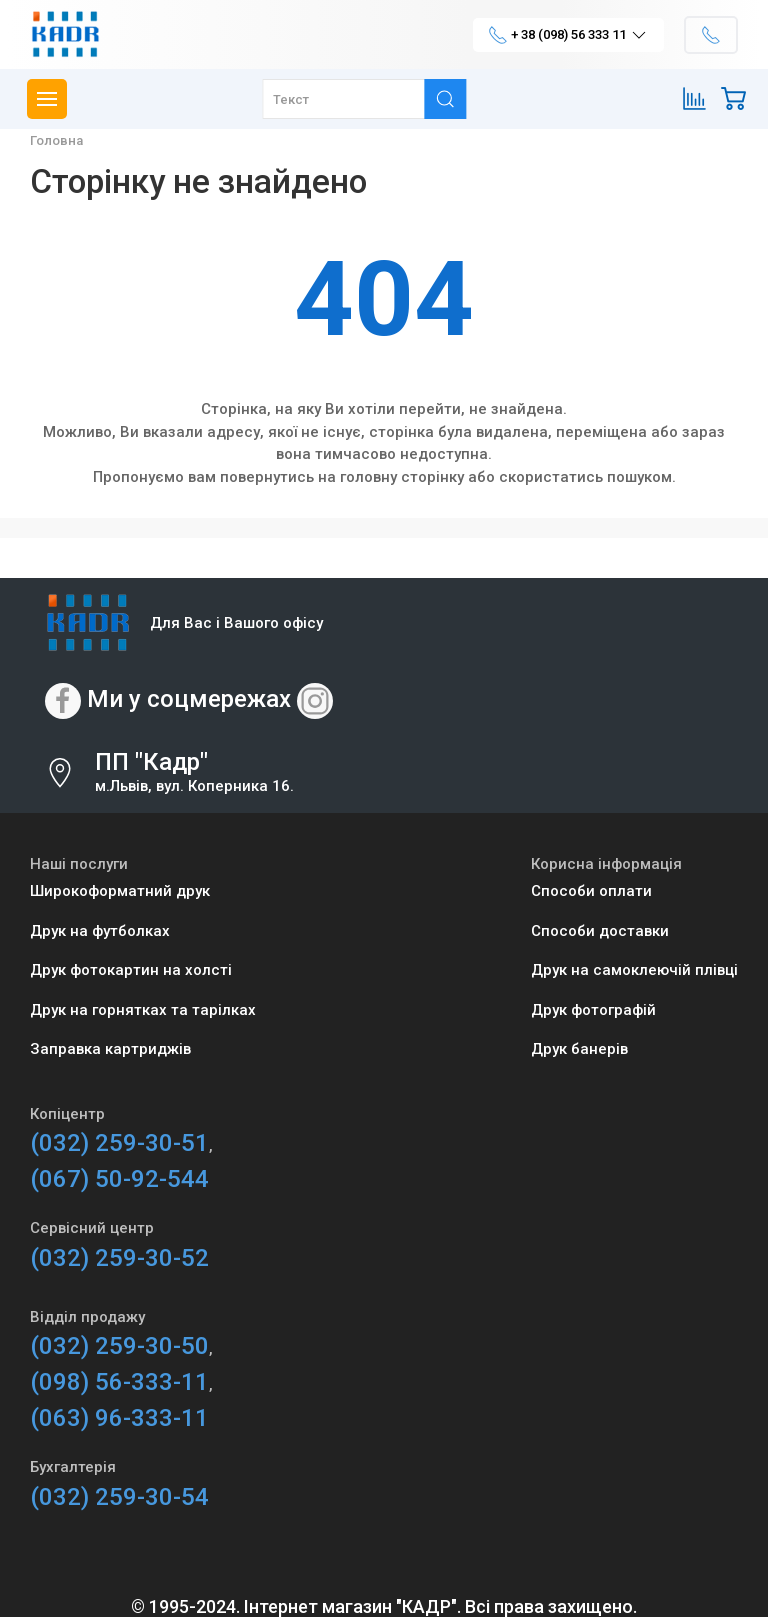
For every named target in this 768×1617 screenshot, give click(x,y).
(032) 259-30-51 (119, 1143)
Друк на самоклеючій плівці (634, 970)
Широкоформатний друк (120, 891)
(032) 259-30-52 (119, 1258)
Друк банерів (579, 1049)
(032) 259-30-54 (119, 1497)
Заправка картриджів (110, 1049)
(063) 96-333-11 (119, 1418)
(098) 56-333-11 (119, 1382)
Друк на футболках (100, 931)
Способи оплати (591, 891)
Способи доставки (600, 931)
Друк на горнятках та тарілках (143, 1010)
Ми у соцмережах (189, 699)
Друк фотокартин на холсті (131, 970)
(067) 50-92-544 (119, 1179)
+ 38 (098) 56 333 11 (568, 35)
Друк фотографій (593, 1010)
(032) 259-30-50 (119, 1346)
